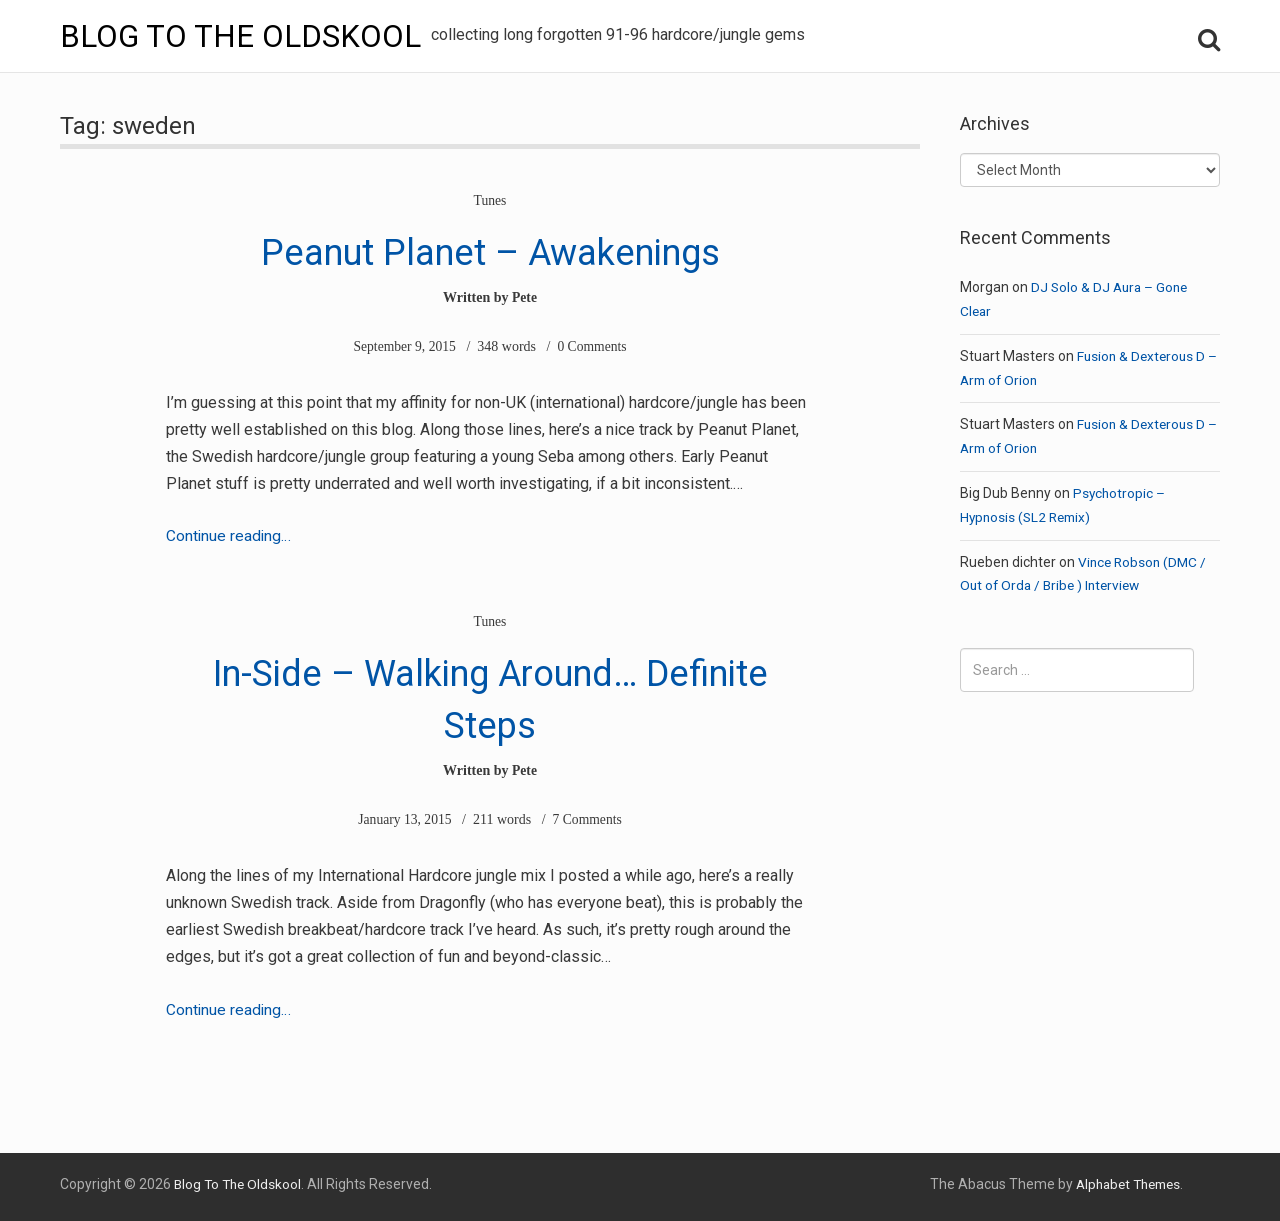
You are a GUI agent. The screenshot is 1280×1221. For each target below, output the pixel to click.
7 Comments (588, 819)
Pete (525, 297)
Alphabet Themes (1123, 1183)
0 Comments (593, 346)
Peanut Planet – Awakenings (490, 248)
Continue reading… (229, 535)
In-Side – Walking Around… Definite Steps (490, 695)
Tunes (490, 200)
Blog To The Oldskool (243, 36)
